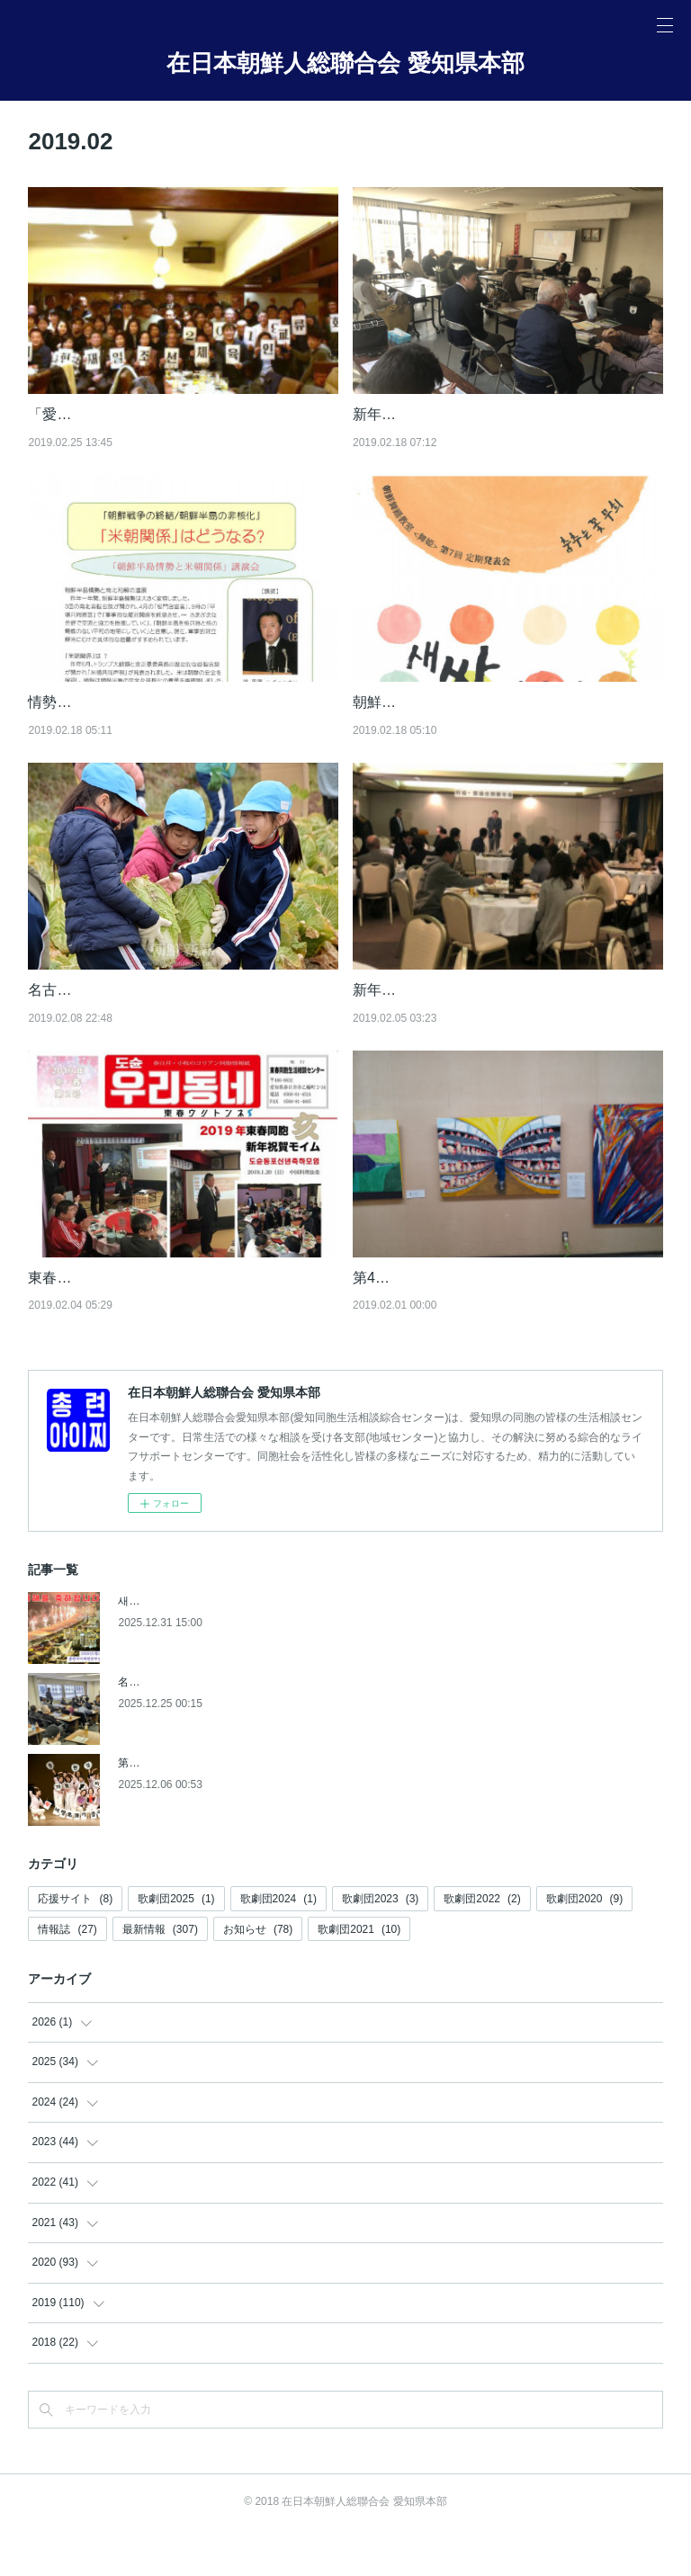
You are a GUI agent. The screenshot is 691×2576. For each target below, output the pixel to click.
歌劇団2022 (482, 1944)
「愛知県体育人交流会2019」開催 (137, 414)
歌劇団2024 (278, 1944)
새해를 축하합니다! (164, 1647)
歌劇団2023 (380, 1944)
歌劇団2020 (584, 1944)
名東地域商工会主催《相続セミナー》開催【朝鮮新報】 (253, 1728)
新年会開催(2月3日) (416, 1013)
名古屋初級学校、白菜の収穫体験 (136, 1013)
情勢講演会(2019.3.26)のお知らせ (137, 702)
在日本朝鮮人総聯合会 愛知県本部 (345, 62)
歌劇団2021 (359, 1975)
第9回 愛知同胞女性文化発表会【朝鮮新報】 (225, 1808)
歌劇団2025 (176, 1944)
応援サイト (75, 1944)
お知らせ (257, 1975)
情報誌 (67, 1975)
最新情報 (160, 1975)
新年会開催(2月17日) (420, 414)
